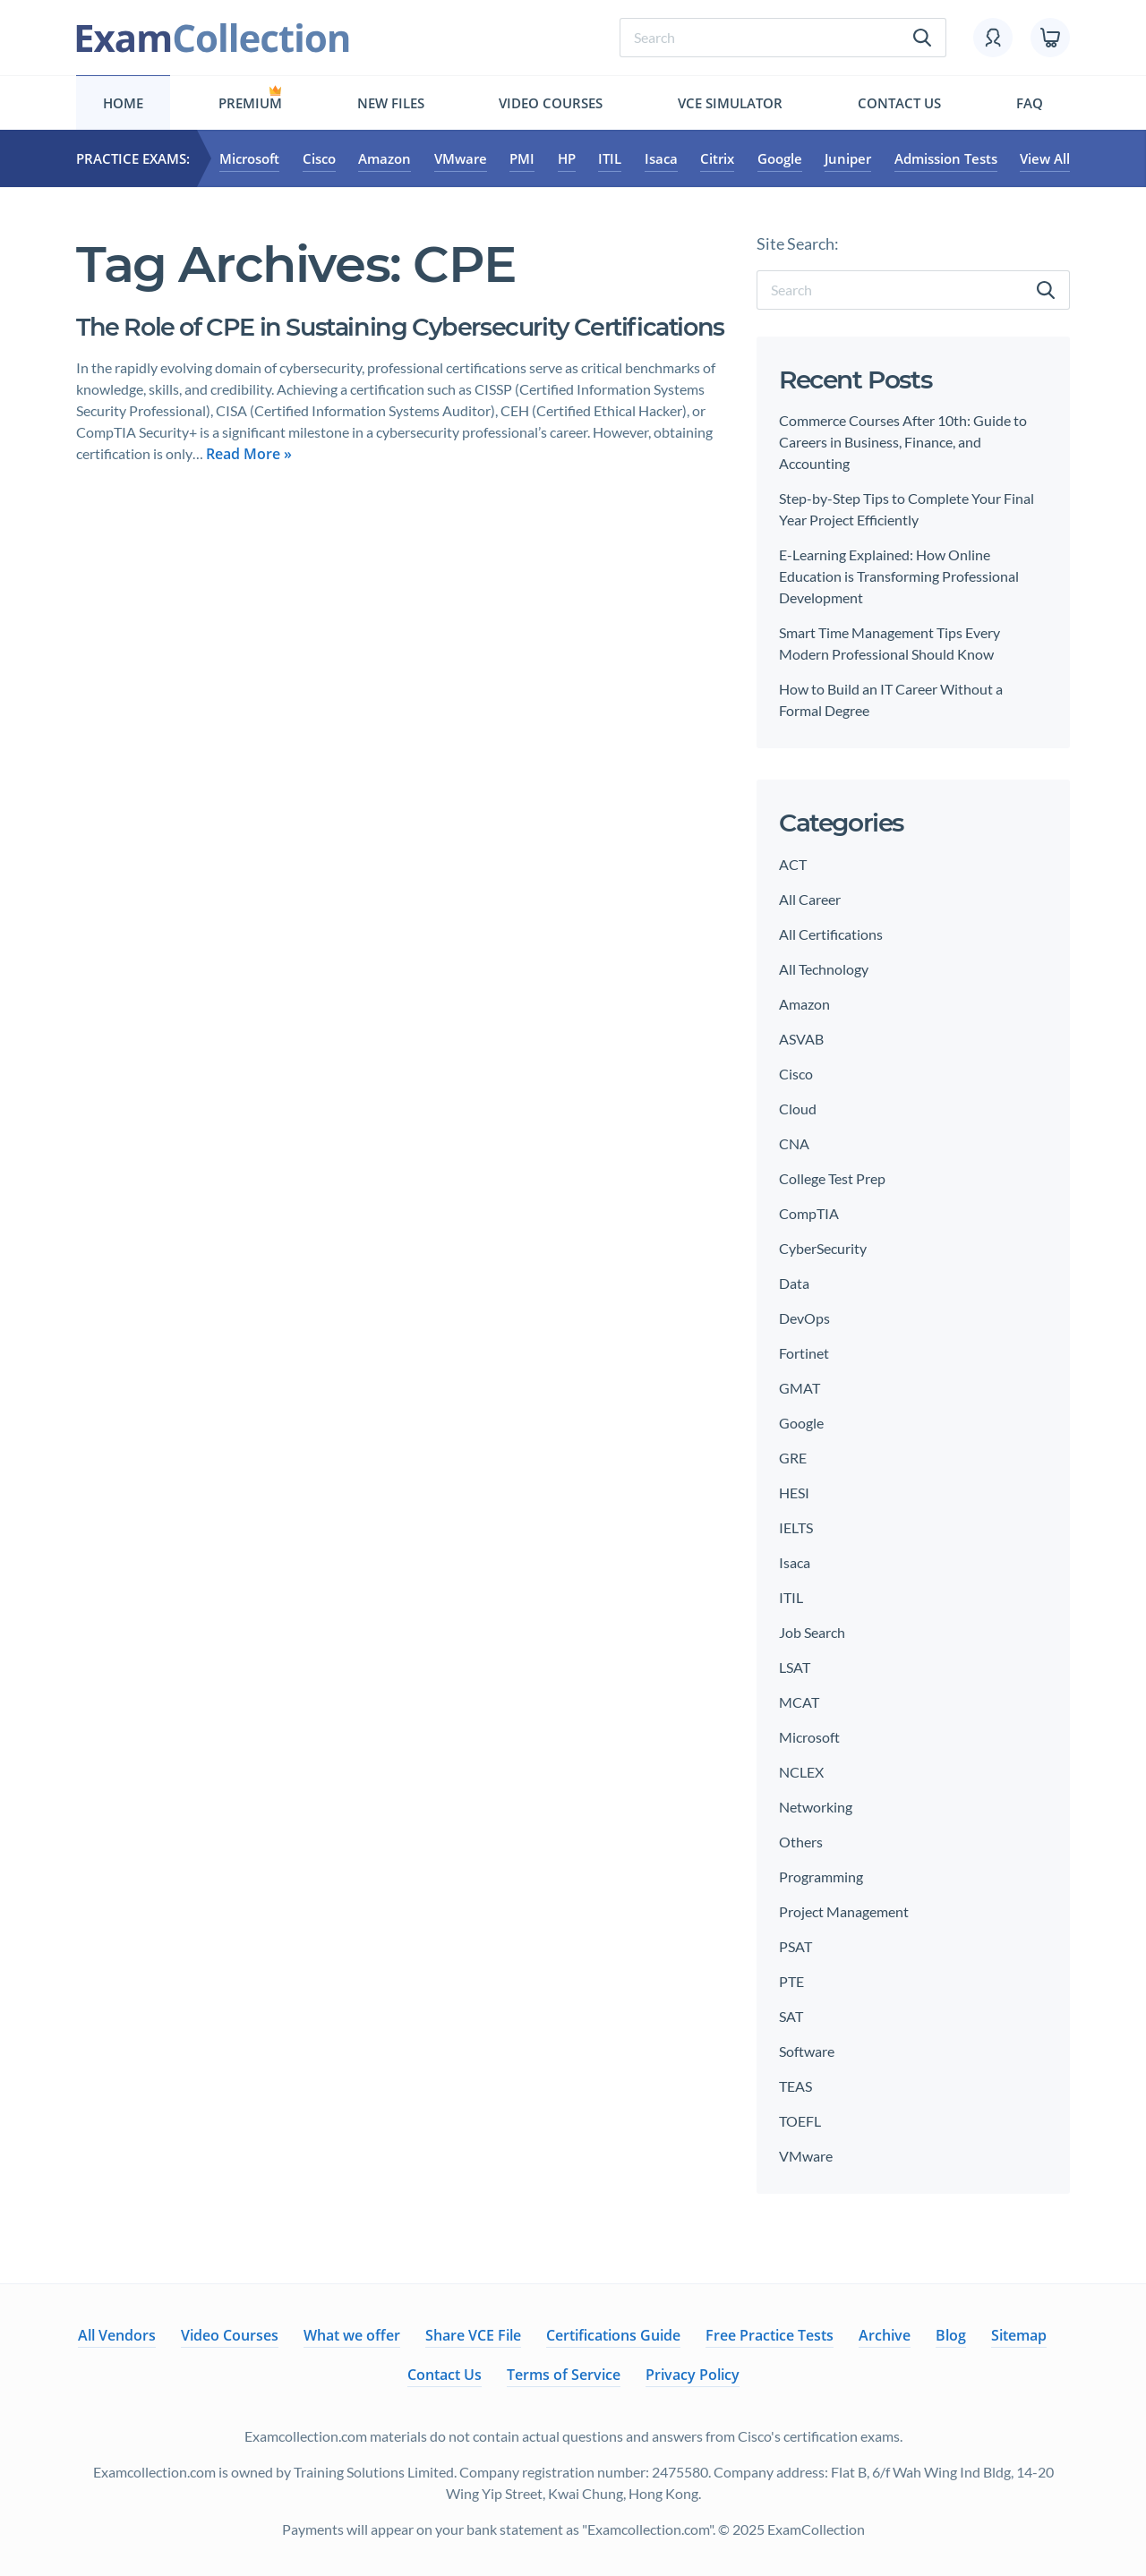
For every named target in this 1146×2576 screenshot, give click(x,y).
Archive (885, 2335)
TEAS (795, 2085)
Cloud (798, 1108)
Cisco (319, 158)
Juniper (848, 158)
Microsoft (249, 158)
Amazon (384, 158)
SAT (791, 2016)
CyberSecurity (823, 1248)
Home (123, 103)
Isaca (661, 158)
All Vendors (117, 2335)
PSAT (795, 1946)
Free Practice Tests (770, 2335)
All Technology (823, 968)
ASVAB (801, 1038)
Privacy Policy (693, 2374)
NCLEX (801, 1771)
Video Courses (551, 103)
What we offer (352, 2335)
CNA (794, 1143)
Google (779, 158)
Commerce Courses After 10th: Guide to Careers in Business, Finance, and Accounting (903, 442)
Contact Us (899, 103)
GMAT (799, 1387)
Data (794, 1283)
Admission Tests (945, 158)
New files (390, 103)
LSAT (794, 1667)
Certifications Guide (613, 2335)
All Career (810, 899)
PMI (522, 158)
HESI (794, 1492)
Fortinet (804, 1352)
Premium (250, 103)
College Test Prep (832, 1178)
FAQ (1029, 103)
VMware (460, 158)
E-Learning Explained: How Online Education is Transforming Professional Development (899, 576)
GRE (793, 1457)
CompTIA (809, 1213)
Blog (951, 2335)
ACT (793, 864)
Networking (815, 1806)
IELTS (796, 1527)
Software (806, 2051)
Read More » (249, 488)
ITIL (609, 158)
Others (801, 1841)
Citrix (717, 158)
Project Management (844, 1911)
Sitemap (1019, 2335)
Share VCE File (473, 2335)
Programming (821, 1876)
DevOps (804, 1317)
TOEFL (800, 2120)
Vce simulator (730, 103)
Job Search (812, 1632)
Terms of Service (563, 2374)
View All (1045, 158)
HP (567, 158)
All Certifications (831, 934)
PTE (791, 1981)
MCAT (799, 1701)
